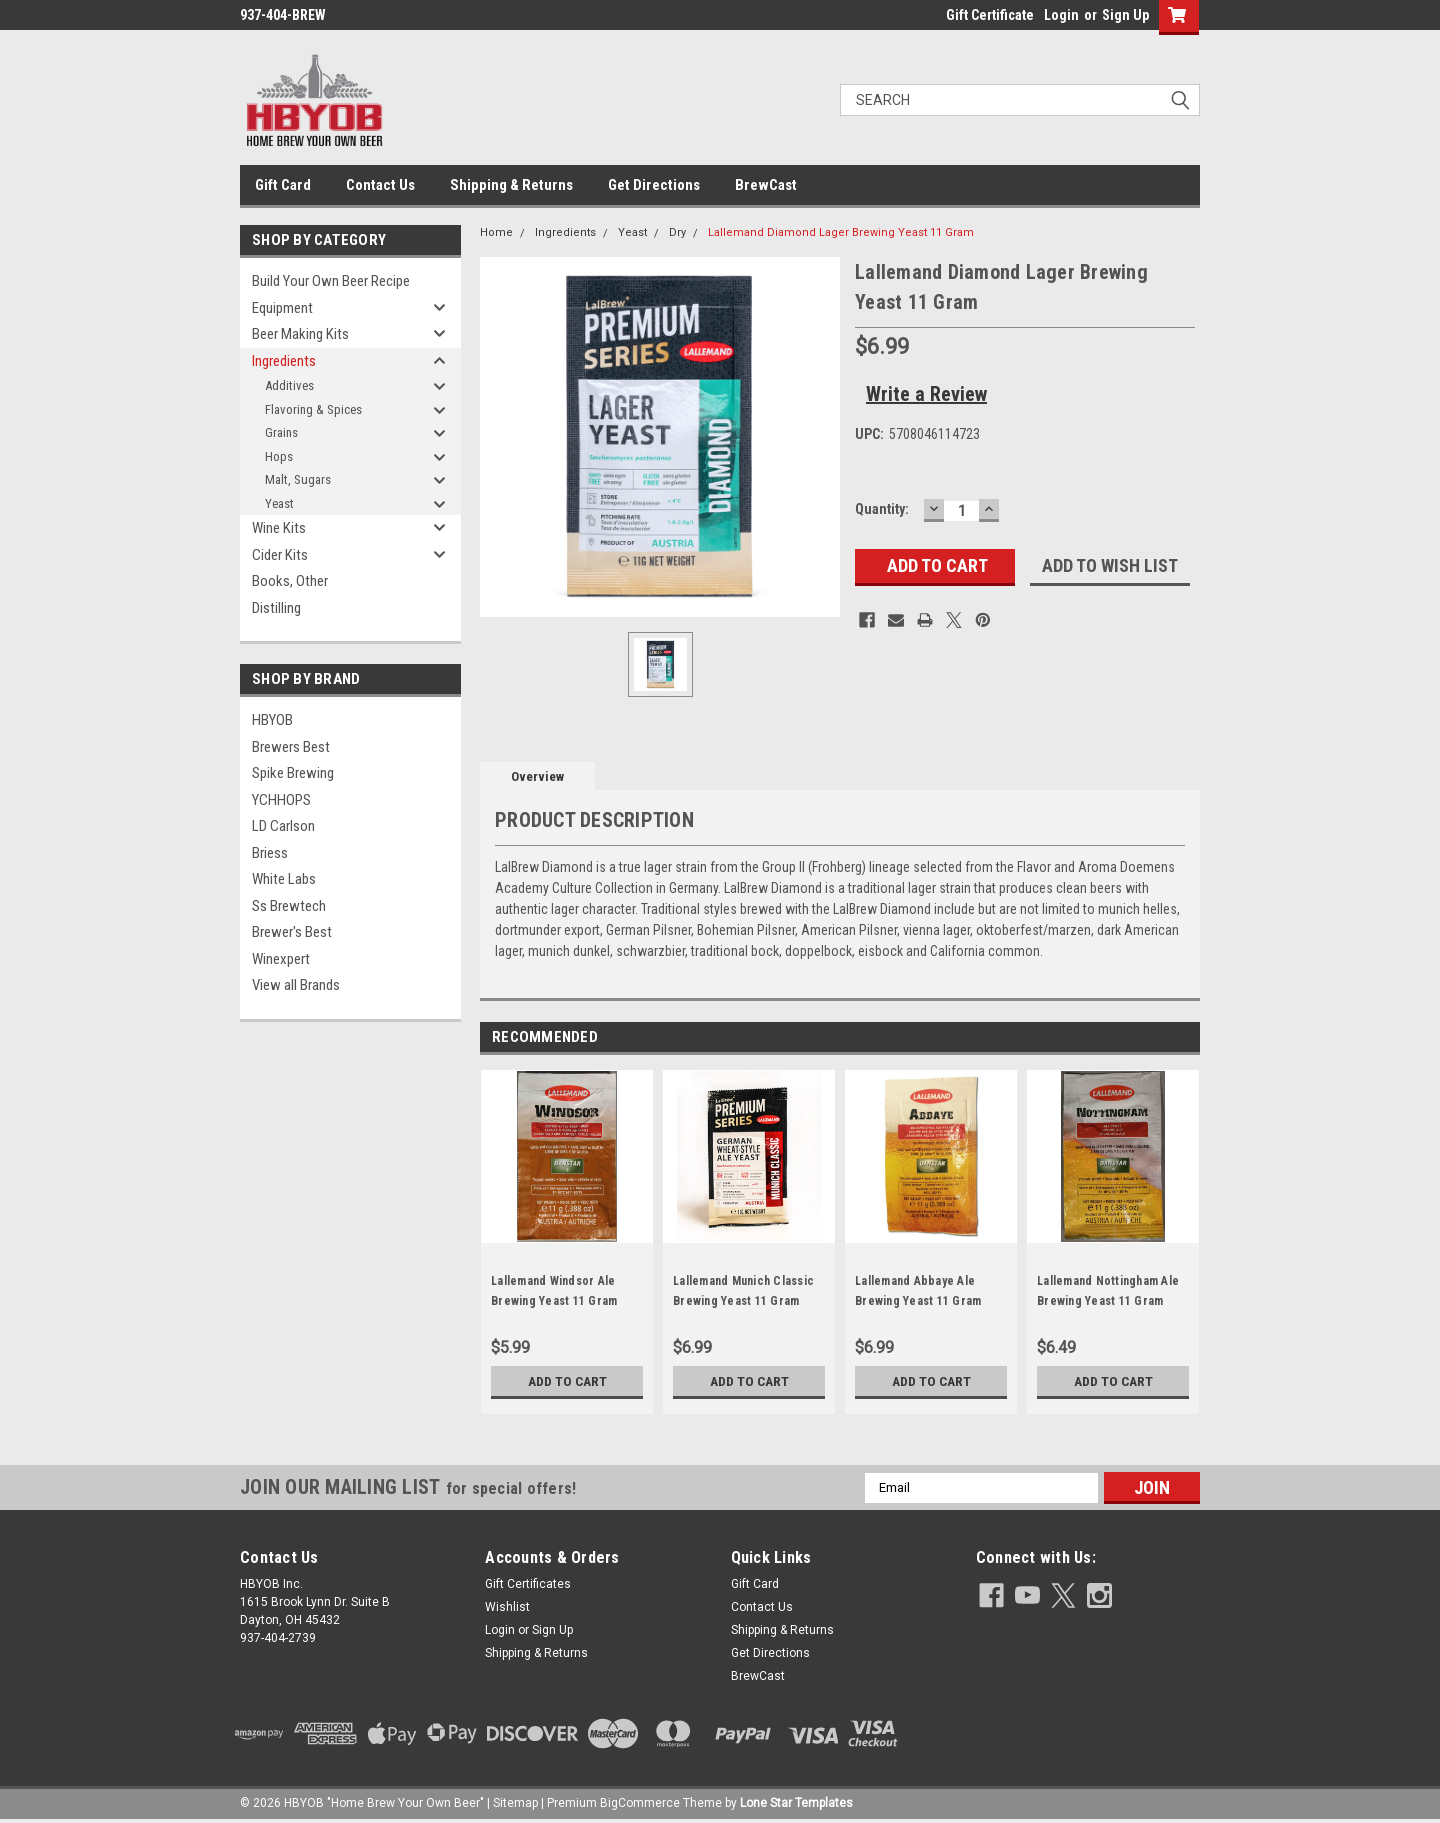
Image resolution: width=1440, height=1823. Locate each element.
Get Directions (654, 185)
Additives (289, 385)
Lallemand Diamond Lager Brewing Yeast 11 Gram (841, 232)
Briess (270, 853)
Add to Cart (567, 1381)
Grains (281, 432)
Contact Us (380, 185)
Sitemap (515, 1803)
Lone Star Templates (796, 1803)
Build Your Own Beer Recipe (331, 281)
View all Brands (296, 985)
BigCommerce (640, 1803)
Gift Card (283, 185)
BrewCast (766, 185)
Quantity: (882, 509)
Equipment (282, 308)
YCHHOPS (281, 800)
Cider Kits (280, 555)
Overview (537, 776)
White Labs (284, 879)
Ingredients (284, 361)
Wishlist (507, 1607)
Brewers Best (291, 747)
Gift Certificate (990, 15)
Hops (279, 456)
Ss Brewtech (289, 906)
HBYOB (272, 720)
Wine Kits (279, 528)
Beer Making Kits (300, 334)
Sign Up (1125, 15)
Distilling (276, 608)
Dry (677, 232)
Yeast (279, 503)
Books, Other (290, 581)
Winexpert (281, 959)
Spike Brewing (293, 773)
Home (496, 232)
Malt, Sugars (298, 479)
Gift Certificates (528, 1584)
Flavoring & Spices (313, 409)
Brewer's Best (292, 932)
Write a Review (926, 394)
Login (1061, 15)
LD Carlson (283, 826)
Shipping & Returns (511, 185)
